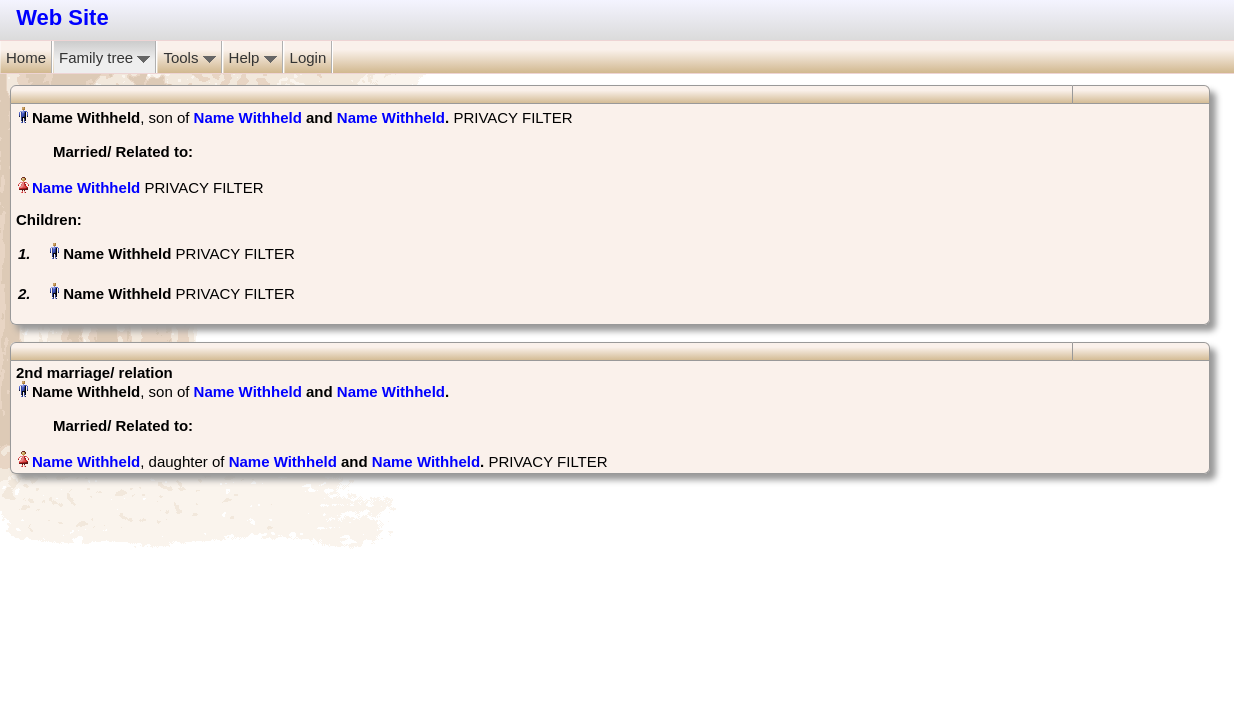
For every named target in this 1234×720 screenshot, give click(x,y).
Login (308, 57)
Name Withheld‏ (86, 187)
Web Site (62, 17)
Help (253, 57)
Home (26, 57)
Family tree (104, 57)
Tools (189, 57)
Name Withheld (248, 117)
